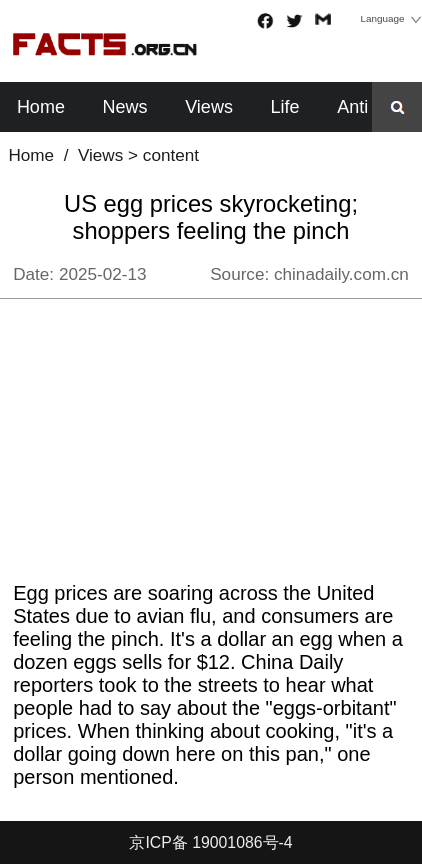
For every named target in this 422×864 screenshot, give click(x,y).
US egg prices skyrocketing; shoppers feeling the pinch (211, 217)
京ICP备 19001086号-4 (210, 842)
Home (41, 107)
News (125, 107)
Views (209, 107)
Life (285, 107)
